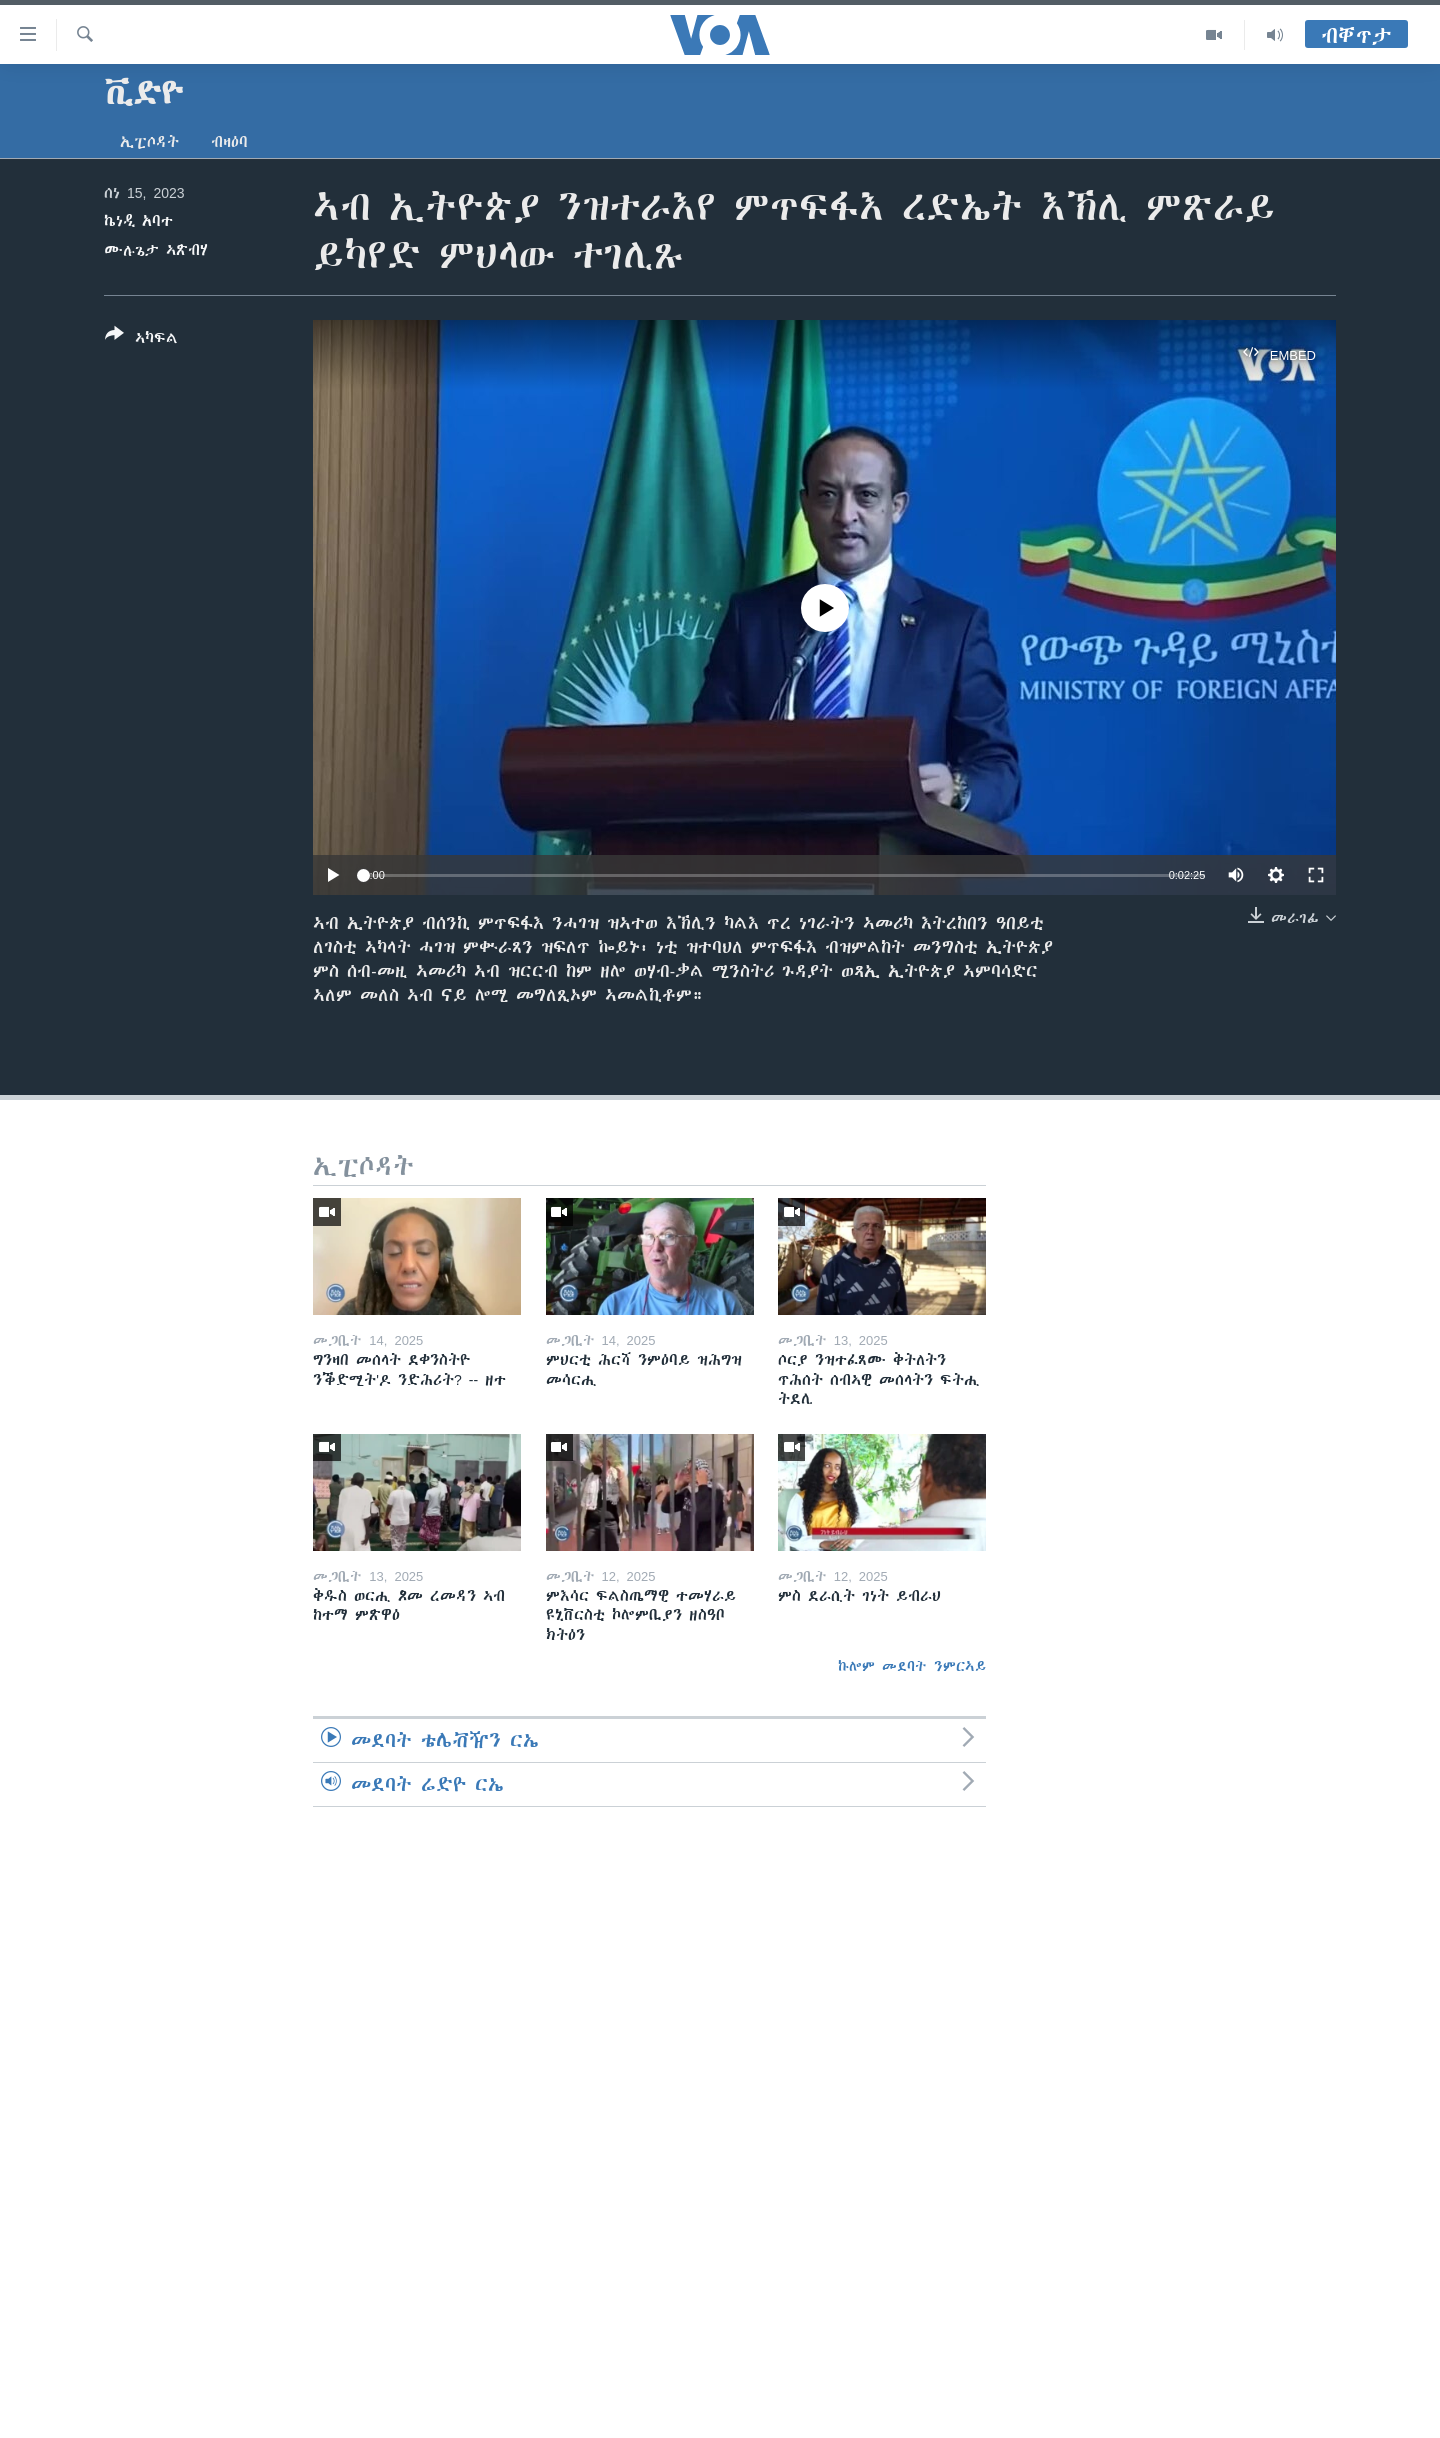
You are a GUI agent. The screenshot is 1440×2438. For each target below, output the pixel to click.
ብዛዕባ (229, 142)
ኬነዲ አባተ (138, 221)
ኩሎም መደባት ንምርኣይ (912, 1666)
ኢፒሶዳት (149, 142)
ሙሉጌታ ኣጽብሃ (156, 250)
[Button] (141, 340)
